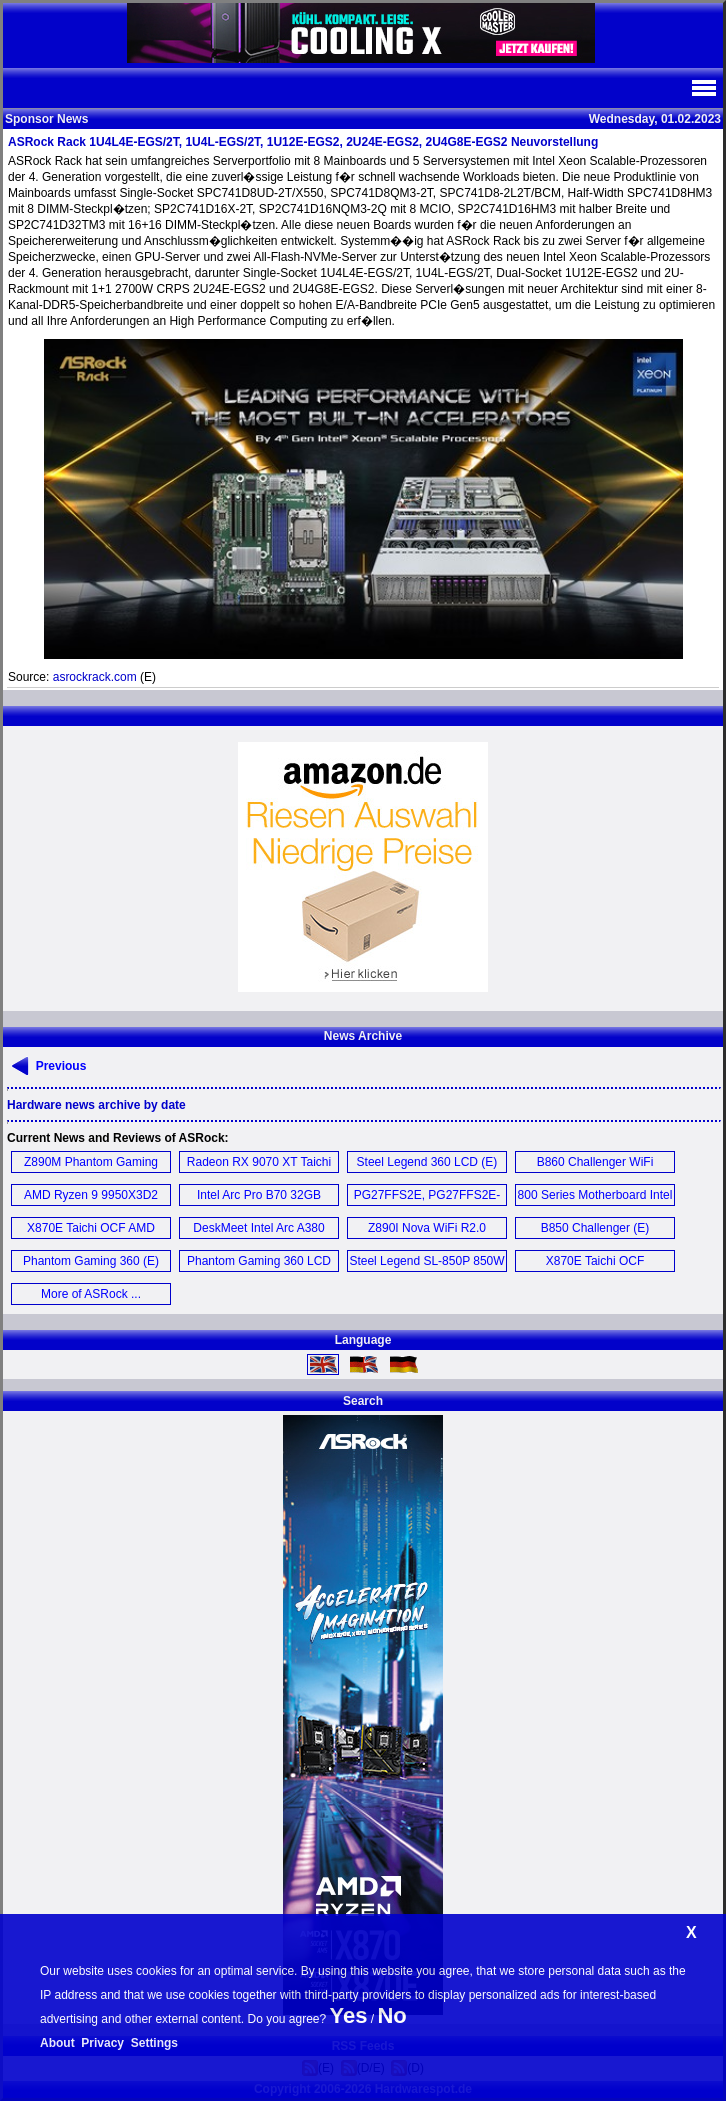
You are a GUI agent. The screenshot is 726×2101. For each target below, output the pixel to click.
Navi (703, 88)
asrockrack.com (95, 677)
